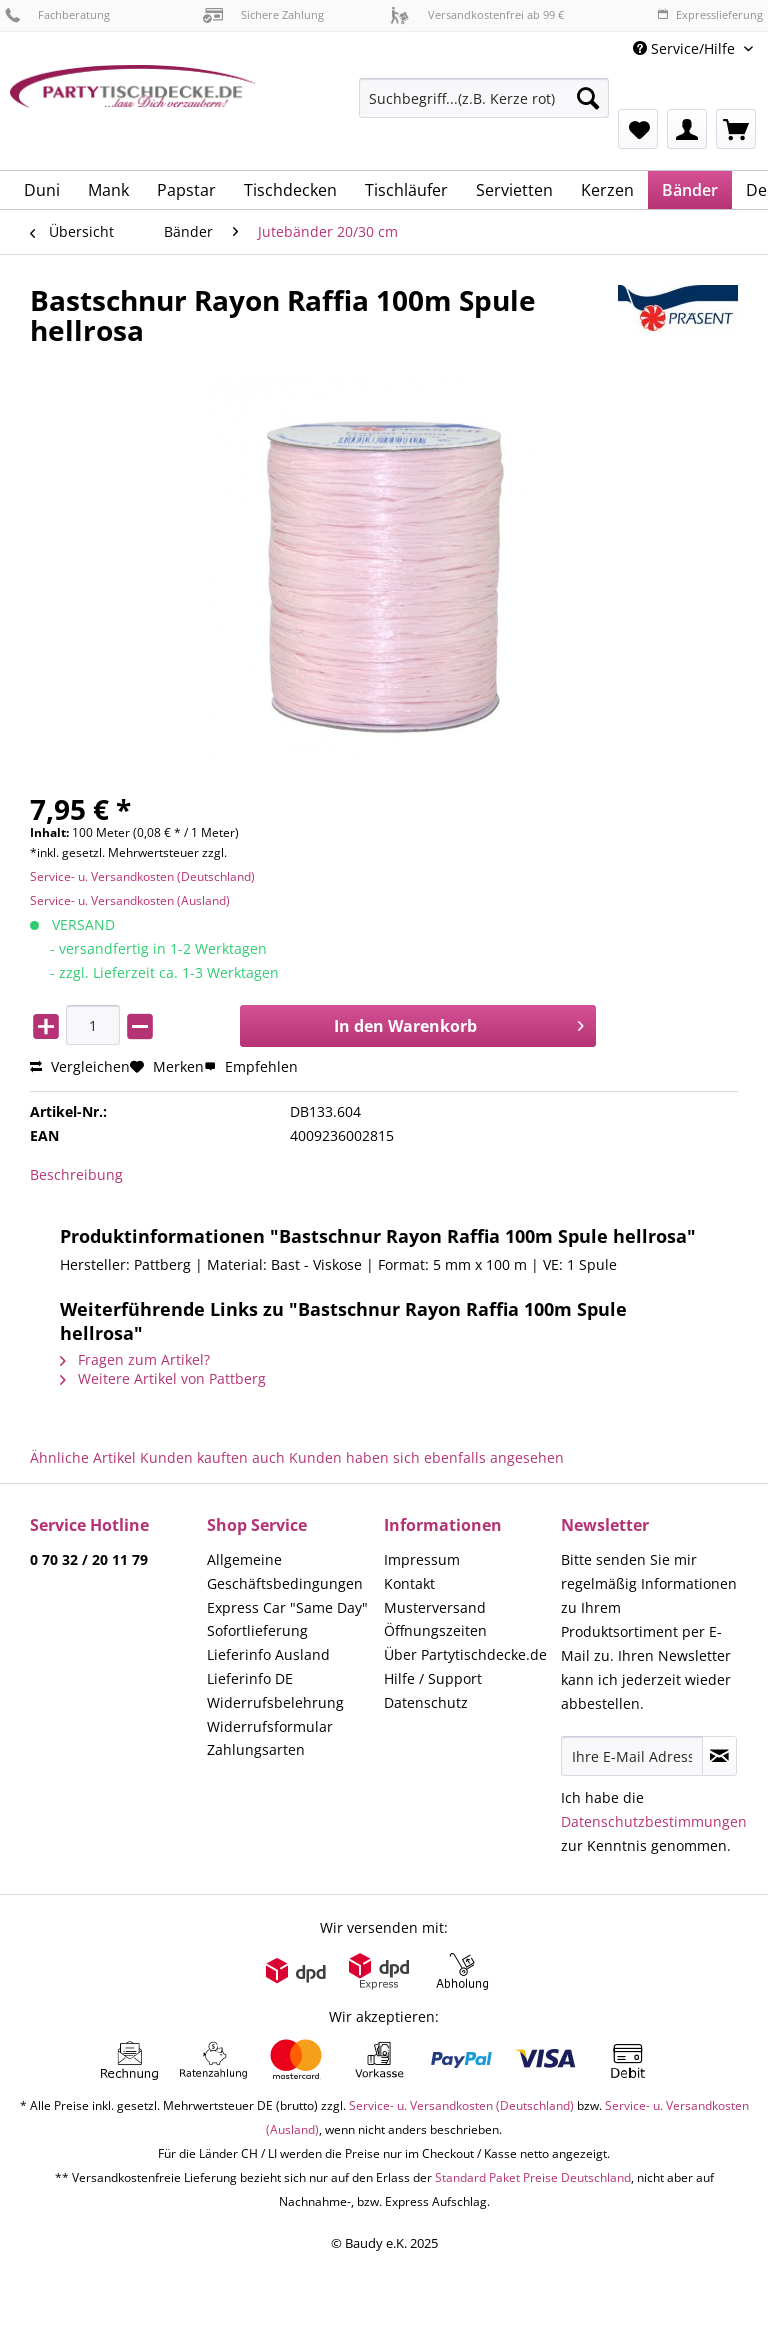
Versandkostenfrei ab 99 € (477, 14)
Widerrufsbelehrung (275, 1702)
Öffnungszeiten (435, 1630)
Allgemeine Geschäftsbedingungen (285, 1571)
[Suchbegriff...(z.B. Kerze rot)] (484, 98)
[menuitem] (484, 107)
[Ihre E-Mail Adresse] (632, 1756)
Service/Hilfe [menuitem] (686, 48)
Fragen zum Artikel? (135, 1359)
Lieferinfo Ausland (268, 1654)
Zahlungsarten (256, 1749)
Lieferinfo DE (250, 1678)
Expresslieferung (710, 14)
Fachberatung (57, 14)
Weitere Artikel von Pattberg (163, 1378)
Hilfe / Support (433, 1678)
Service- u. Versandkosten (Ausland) (130, 900)
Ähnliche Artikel (83, 1457)
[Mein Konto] (687, 129)
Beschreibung (76, 1174)
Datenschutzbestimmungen (654, 1821)
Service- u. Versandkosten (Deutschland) (142, 876)
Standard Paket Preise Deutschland (533, 2177)
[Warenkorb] (736, 129)
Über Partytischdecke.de (465, 1654)
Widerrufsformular (270, 1726)
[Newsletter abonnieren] (719, 1756)
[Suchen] (588, 98)
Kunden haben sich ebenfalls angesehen (426, 1457)
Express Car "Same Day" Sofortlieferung (287, 1619)
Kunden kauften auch (212, 1457)
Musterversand (435, 1607)
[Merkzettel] (638, 129)
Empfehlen (251, 1066)
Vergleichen (80, 1066)
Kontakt (409, 1583)
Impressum (422, 1559)
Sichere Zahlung (263, 14)
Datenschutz (426, 1702)
